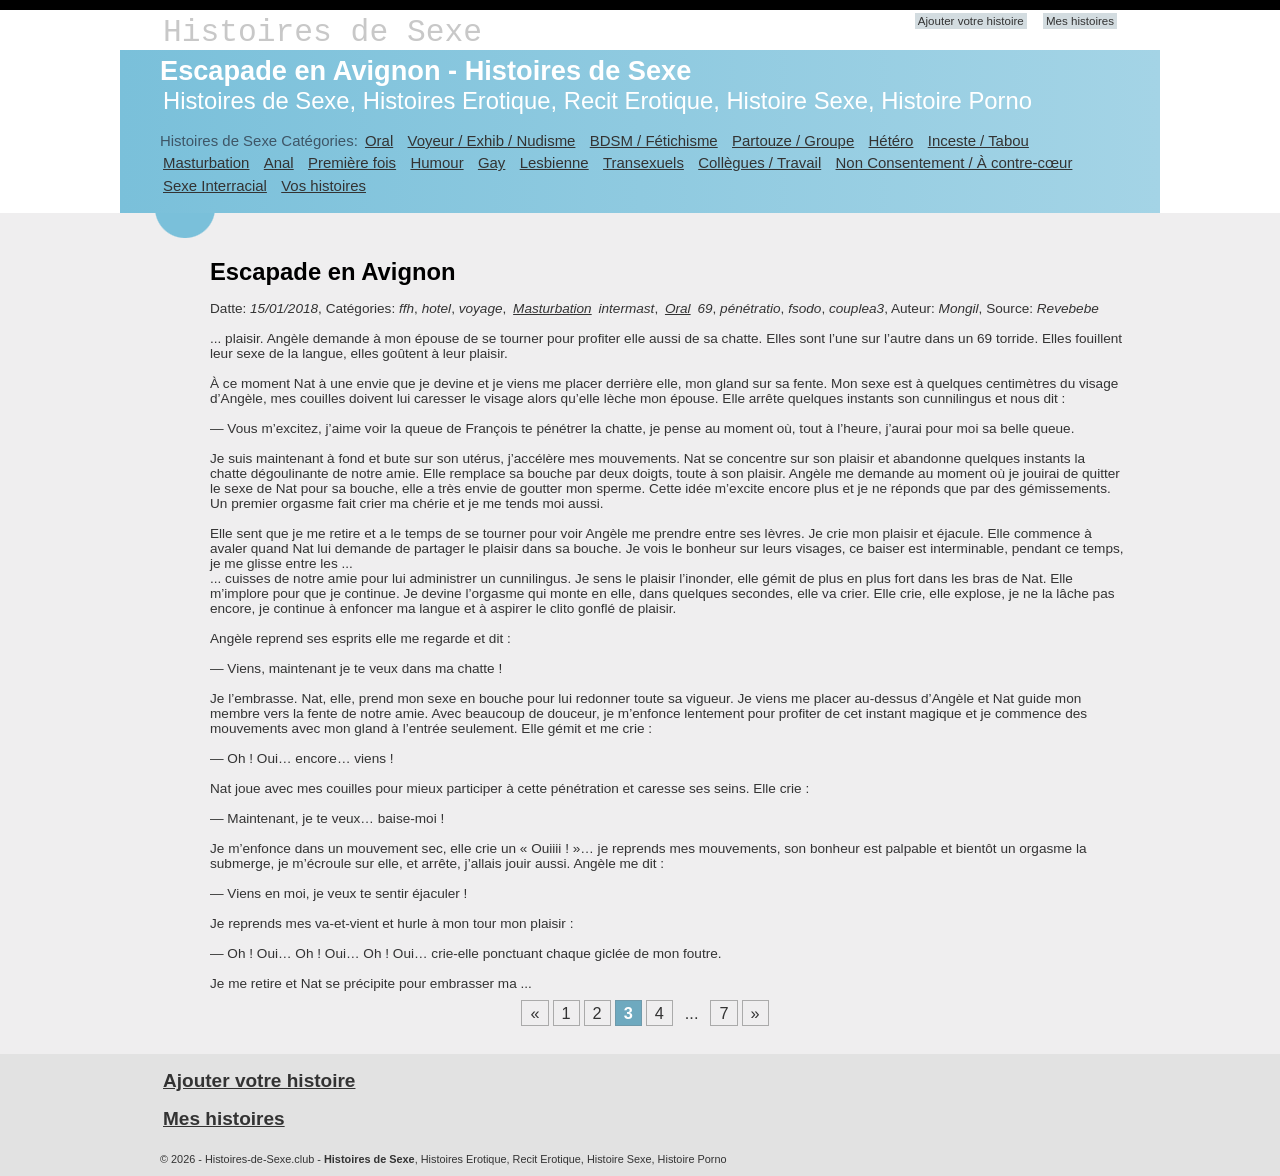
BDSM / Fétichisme (654, 140)
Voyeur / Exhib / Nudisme (492, 140)
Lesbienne (554, 162)
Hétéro (891, 140)
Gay (491, 162)
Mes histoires (1080, 21)
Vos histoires (323, 185)
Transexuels (643, 162)
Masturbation (206, 162)
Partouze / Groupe (793, 140)
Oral (379, 140)
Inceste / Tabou (978, 140)
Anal (279, 162)
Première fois (352, 162)
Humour (436, 162)
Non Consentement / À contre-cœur (954, 162)
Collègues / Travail (759, 162)
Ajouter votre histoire (971, 21)
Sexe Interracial (215, 185)
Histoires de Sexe (322, 32)
